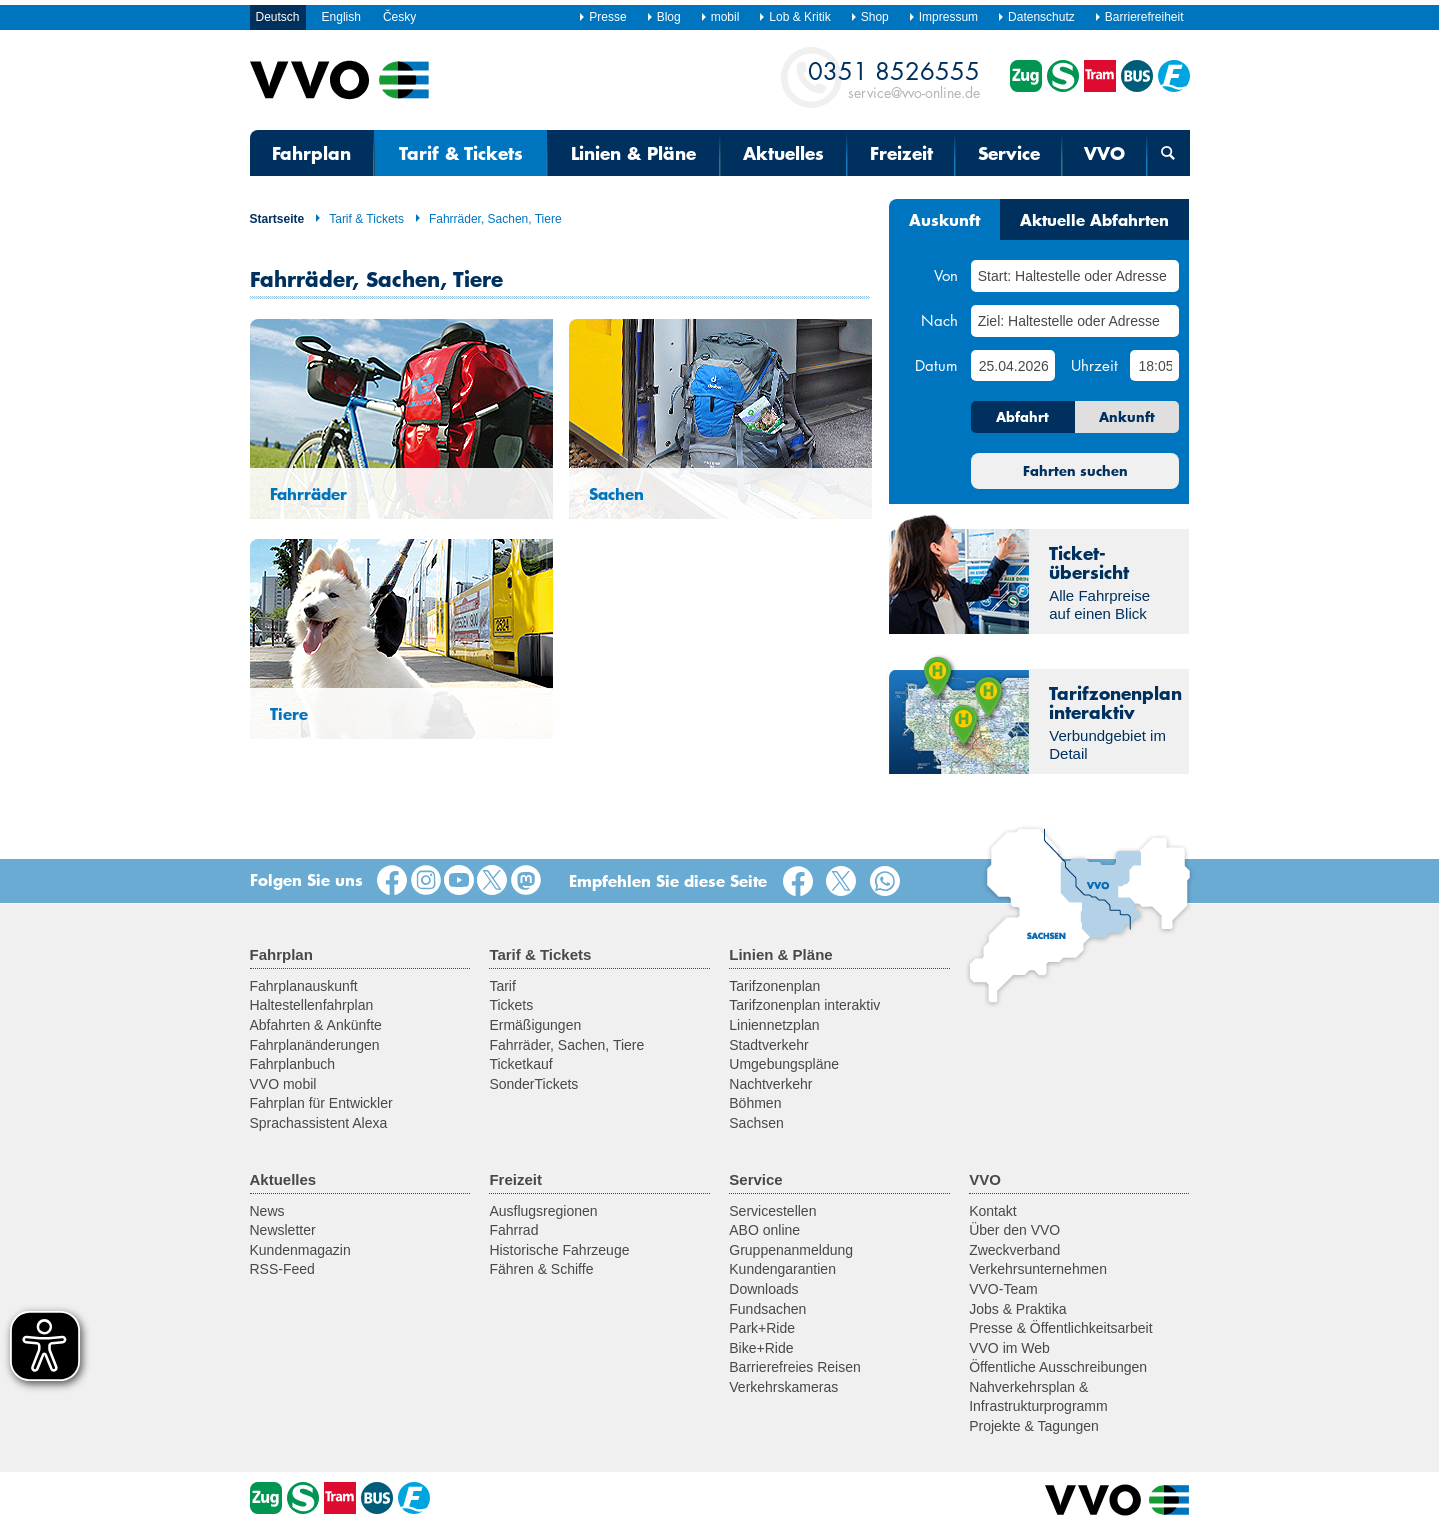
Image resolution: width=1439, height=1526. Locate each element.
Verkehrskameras (783, 1387)
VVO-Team (1003, 1289)
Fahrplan (311, 153)
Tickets (511, 1005)
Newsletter (283, 1230)
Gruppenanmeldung (791, 1250)
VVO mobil (283, 1084)
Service (1009, 153)
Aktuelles (783, 153)
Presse (602, 17)
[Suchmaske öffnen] (1168, 153)
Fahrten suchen (1075, 471)
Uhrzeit (1094, 365)
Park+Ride (762, 1328)
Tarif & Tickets (461, 153)
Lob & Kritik (794, 17)
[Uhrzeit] (1154, 365)
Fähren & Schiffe (541, 1269)
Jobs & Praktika (1017, 1309)
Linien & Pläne (633, 153)
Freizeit (901, 153)
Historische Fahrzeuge (559, 1250)
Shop (869, 17)
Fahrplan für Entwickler (321, 1103)
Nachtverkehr (770, 1084)
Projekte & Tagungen (1034, 1426)
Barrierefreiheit (1139, 17)
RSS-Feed (282, 1269)
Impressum (943, 17)
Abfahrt (1022, 417)
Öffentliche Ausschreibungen (1058, 1367)
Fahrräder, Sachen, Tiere (488, 219)
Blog (663, 17)
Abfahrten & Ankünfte (316, 1025)
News (267, 1211)
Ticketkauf (520, 1064)
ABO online (764, 1230)
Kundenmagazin (300, 1250)
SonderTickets (533, 1084)
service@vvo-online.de (894, 78)
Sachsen (756, 1123)
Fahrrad (513, 1230)
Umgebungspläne (784, 1064)
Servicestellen (772, 1211)
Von (946, 275)
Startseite (277, 219)
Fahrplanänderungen (315, 1045)
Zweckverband (1014, 1250)
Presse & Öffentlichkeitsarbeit (1060, 1328)
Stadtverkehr (768, 1045)
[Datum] (1013, 365)
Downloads (763, 1289)
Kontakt (992, 1211)
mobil (720, 17)
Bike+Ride (761, 1348)
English (341, 17)
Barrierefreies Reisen (795, 1367)
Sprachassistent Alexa (319, 1123)
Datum (936, 365)
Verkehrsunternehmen (1038, 1269)
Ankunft (1127, 417)
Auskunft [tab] (944, 219)
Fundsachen (767, 1309)
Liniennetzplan (774, 1025)
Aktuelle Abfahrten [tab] (1094, 219)
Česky (399, 17)
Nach (939, 320)
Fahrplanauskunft (304, 986)
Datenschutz (1036, 17)
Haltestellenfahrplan (312, 1005)
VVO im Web (1009, 1348)
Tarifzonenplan (774, 986)
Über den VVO (1014, 1230)
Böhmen (755, 1103)
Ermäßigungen (535, 1025)
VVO (1104, 153)
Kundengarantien (782, 1269)
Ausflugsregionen (543, 1211)
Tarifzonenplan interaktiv (804, 1005)
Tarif (502, 986)
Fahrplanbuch (293, 1064)
